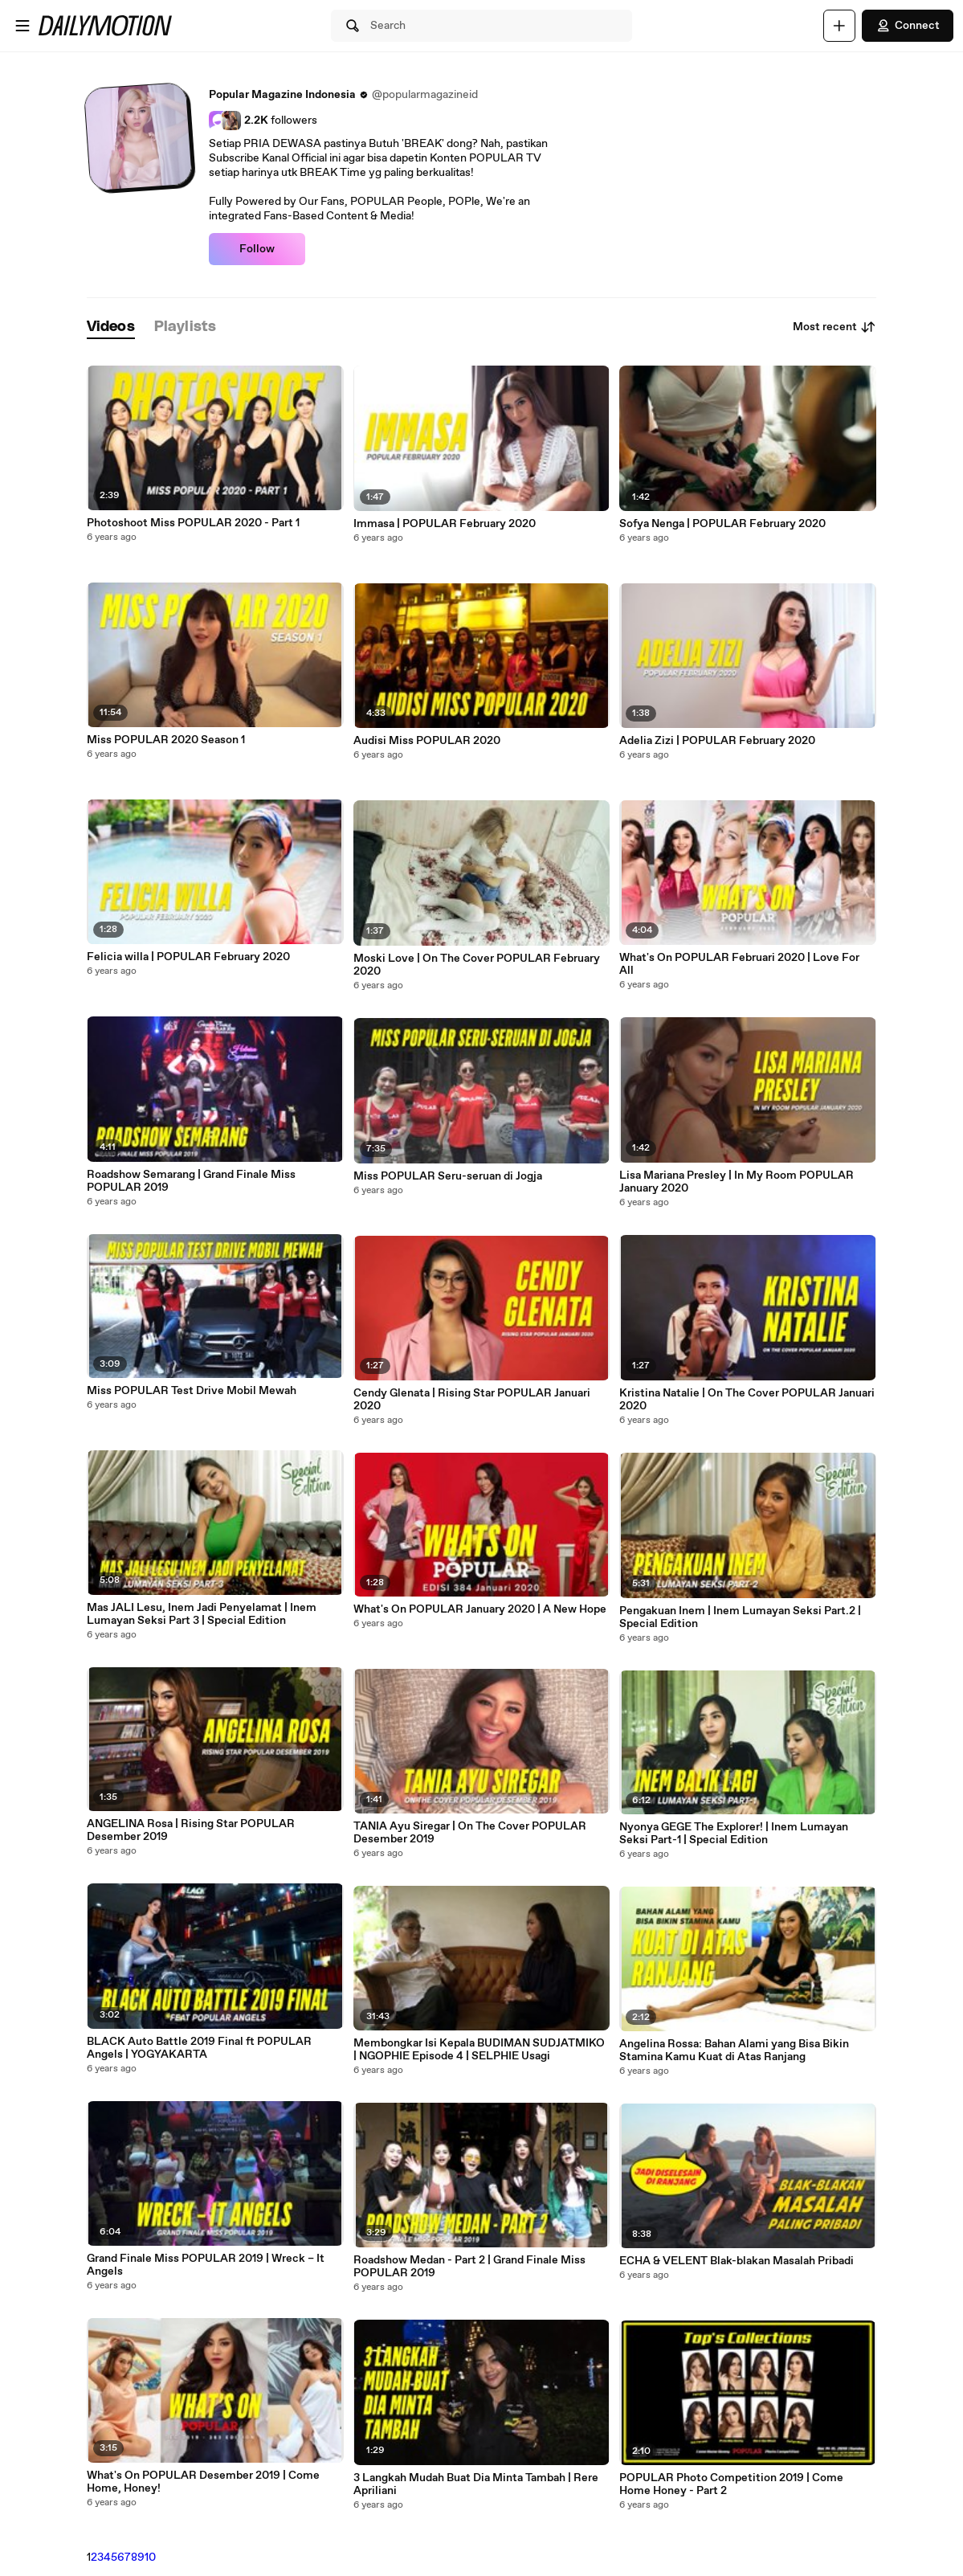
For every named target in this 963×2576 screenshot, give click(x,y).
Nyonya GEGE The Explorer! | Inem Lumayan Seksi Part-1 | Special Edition (733, 1833)
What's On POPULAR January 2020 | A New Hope (479, 1609)
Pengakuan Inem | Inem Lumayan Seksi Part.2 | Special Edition (740, 1617)
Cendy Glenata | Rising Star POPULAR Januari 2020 (471, 1400)
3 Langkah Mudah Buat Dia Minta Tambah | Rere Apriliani (475, 2484)
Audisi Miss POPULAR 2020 (426, 740)
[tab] (111, 327)
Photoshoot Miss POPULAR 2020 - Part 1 (193, 523)
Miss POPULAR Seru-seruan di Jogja (447, 1176)
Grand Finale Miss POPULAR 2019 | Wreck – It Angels (205, 2265)
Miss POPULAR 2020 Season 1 (166, 740)
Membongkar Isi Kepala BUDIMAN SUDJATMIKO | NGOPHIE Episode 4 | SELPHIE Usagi (479, 2050)
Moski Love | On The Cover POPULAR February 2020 (476, 965)
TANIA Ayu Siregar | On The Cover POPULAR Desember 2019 (469, 1833)
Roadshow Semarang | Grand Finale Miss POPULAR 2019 (191, 1181)
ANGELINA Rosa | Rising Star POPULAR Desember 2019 (191, 1830)
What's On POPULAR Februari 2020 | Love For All (739, 964)
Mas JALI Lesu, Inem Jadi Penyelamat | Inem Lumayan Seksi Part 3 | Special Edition (201, 1614)
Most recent (834, 327)
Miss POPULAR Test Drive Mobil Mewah (191, 1390)
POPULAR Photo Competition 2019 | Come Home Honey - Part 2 (731, 2484)
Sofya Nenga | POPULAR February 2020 (722, 523)
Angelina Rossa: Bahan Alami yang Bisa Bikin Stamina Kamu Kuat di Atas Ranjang (734, 2050)
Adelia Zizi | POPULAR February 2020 (717, 740)
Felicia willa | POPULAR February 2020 (188, 957)
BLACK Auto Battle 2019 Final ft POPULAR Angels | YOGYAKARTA (199, 2048)
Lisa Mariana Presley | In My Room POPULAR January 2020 (736, 1182)
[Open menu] (22, 26)
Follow (257, 249)
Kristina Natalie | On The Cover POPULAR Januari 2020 (747, 1400)
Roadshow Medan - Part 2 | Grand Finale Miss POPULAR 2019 (469, 2267)
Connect (907, 26)
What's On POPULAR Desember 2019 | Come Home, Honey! (203, 2482)
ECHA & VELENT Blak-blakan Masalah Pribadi (736, 2261)
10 (150, 2557)
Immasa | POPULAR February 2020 (444, 523)
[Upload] (839, 26)
